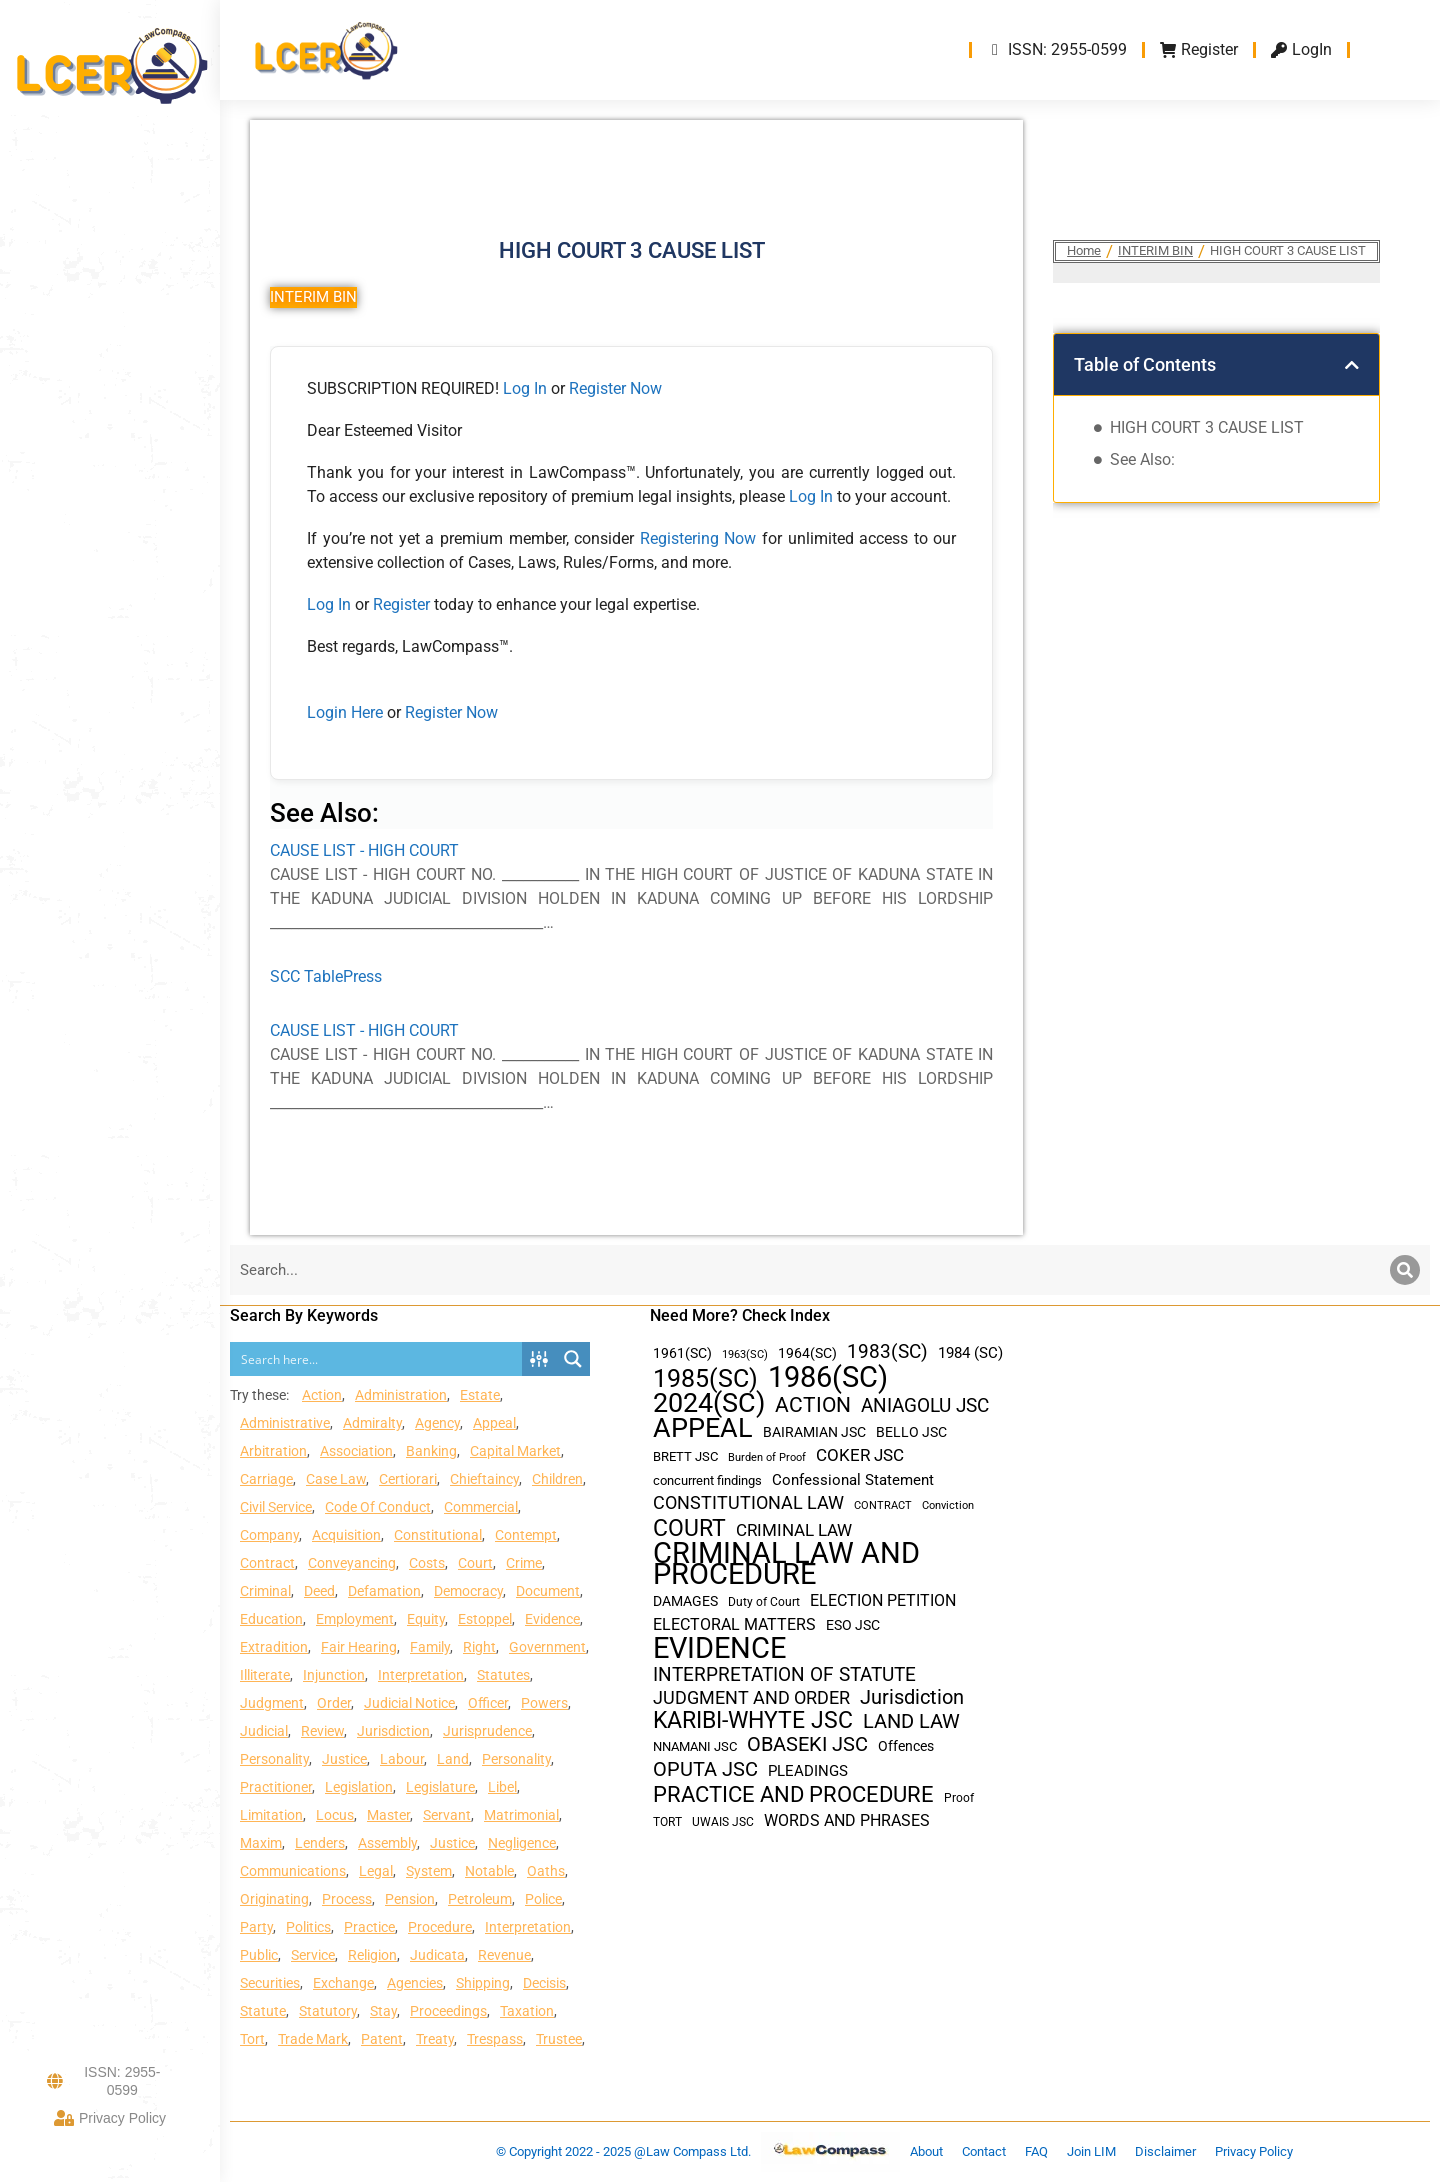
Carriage (266, 1479)
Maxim (261, 1843)
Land (453, 1759)
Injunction (334, 1675)
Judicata (437, 1955)
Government (547, 1647)
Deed (319, 1591)
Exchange (343, 1983)
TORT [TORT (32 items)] (667, 1822)
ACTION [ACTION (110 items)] (813, 1405)
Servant (447, 1815)
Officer (488, 1703)
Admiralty (372, 1423)
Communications (293, 1871)
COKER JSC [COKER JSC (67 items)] (860, 1455)
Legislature (440, 1787)
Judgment (272, 1703)
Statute (263, 2011)
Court (475, 1563)
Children (557, 1479)
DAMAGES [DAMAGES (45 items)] (685, 1601)
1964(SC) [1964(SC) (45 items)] (807, 1353)
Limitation (271, 1815)
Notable (489, 1871)
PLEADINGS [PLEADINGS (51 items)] (808, 1771)
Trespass (495, 2039)
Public (259, 1955)
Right (479, 1647)
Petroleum (480, 1899)
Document (548, 1591)
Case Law (336, 1479)
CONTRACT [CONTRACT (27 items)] (883, 1505)
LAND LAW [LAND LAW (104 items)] (911, 1721)
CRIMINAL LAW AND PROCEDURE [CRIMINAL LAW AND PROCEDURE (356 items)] (786, 1564)
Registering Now (698, 538)
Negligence (522, 1843)
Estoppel (485, 1619)
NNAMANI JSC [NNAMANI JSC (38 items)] (695, 1746)
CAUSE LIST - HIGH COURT (364, 850)
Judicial (264, 1731)
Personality (274, 1759)
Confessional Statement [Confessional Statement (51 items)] (853, 1480)
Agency (437, 1423)
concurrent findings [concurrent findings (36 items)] (707, 1480)
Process (347, 1899)
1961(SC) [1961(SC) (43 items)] (682, 1353)
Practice (369, 1927)
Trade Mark (313, 2039)
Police (543, 1899)
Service (313, 1955)
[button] (1352, 365)
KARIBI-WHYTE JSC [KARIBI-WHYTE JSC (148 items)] (753, 1720)
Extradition (274, 1647)
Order (334, 1703)
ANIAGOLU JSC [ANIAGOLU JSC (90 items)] (925, 1405)
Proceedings (448, 2011)
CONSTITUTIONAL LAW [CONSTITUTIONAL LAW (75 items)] (748, 1503)
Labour (402, 1759)
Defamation (384, 1591)
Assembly (387, 1843)
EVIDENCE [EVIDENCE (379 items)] (719, 1648)
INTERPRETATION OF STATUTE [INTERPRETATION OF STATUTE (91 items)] (784, 1674)
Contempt (526, 1535)
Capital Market (515, 1451)
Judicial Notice (409, 1703)
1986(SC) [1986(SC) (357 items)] (828, 1377)
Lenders (320, 1843)
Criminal (265, 1591)
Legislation (359, 1787)
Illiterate (265, 1675)
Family (430, 1647)
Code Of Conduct (378, 1507)
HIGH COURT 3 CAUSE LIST (1207, 427)
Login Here (345, 712)
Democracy (468, 1591)
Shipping (483, 1983)
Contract (267, 1563)
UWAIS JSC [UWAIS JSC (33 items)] (723, 1822)
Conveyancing (352, 1563)
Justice (344, 1759)
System (429, 1871)
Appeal (494, 1423)
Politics (308, 1927)
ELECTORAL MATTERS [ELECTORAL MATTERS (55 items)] (734, 1625)
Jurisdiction (393, 1731)
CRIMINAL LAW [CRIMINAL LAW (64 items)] (794, 1530)
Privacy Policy (110, 2118)
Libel (502, 1787)
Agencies (415, 1983)
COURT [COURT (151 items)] (689, 1528)
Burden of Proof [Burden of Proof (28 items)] (767, 1457)
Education (271, 1619)
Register (403, 604)
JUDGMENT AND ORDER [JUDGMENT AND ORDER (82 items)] (751, 1697)
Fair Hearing (359, 1647)
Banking (431, 1451)
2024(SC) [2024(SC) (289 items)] (709, 1403)
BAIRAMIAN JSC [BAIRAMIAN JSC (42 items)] (814, 1432)
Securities (270, 1983)
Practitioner (276, 1787)
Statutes (503, 1675)
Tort (252, 2039)
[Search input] (377, 1359)
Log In (525, 388)
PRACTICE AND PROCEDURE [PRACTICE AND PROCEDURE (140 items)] (793, 1794)
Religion (372, 1955)
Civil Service (276, 1507)
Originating (274, 1899)
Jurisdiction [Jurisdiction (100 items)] (912, 1697)
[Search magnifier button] (573, 1359)
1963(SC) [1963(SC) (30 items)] (745, 1354)
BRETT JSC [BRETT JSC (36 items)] (685, 1456)
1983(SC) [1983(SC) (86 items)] (887, 1352)
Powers (544, 1703)
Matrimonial (521, 1815)
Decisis (544, 1983)
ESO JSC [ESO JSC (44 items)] (853, 1625)
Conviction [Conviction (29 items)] (948, 1505)
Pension (410, 1899)
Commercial (481, 1507)
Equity (426, 1619)
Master (388, 1815)
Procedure (440, 1927)
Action (322, 1395)
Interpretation (421, 1675)
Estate (480, 1395)
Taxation (527, 2011)
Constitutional (438, 1535)
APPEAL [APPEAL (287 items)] (703, 1428)
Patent (382, 2039)
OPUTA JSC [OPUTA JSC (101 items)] (705, 1769)
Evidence (552, 1619)
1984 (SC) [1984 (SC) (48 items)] (970, 1353)
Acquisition (346, 1535)
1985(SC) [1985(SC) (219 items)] (705, 1378)
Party (256, 1927)
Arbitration (273, 1451)
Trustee (559, 2039)
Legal (376, 1871)
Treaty (435, 2039)
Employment (355, 1619)
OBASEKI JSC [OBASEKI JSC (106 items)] (807, 1744)
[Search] (1405, 1270)
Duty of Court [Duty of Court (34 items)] (764, 1602)
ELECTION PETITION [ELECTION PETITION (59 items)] (883, 1600)
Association (356, 1451)
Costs (427, 1563)
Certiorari (408, 1479)
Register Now (615, 388)
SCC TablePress (326, 976)
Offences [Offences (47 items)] (906, 1746)
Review (322, 1731)
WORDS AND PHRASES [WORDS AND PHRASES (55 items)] (847, 1821)
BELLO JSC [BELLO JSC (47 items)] (911, 1432)
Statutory (328, 2011)
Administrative (285, 1423)
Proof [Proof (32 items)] (959, 1798)
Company (269, 1535)
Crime (524, 1563)
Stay (383, 2011)
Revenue (504, 1955)
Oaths (546, 1871)
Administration (401, 1395)
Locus (335, 1815)
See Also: (1142, 459)
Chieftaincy (484, 1479)
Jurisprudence (487, 1731)
